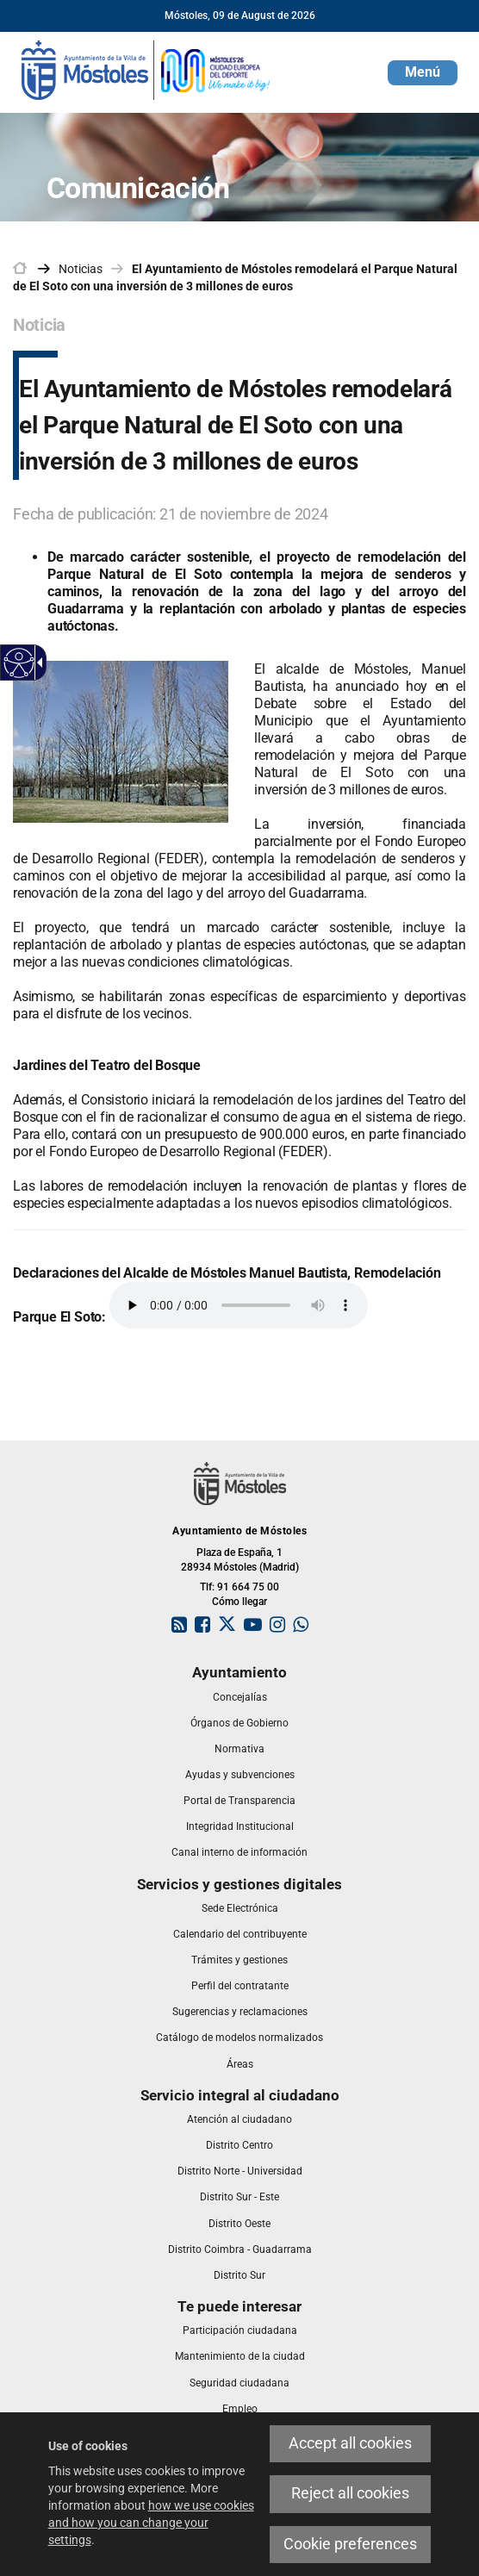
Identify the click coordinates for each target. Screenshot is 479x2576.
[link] (146, 69)
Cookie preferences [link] (350, 2544)
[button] (422, 72)
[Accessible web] (19, 663)
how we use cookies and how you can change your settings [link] (151, 2522)
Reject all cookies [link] (350, 2493)
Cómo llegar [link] (239, 1602)
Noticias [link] (81, 269)
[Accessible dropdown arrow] (37, 662)
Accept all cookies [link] (350, 2443)
